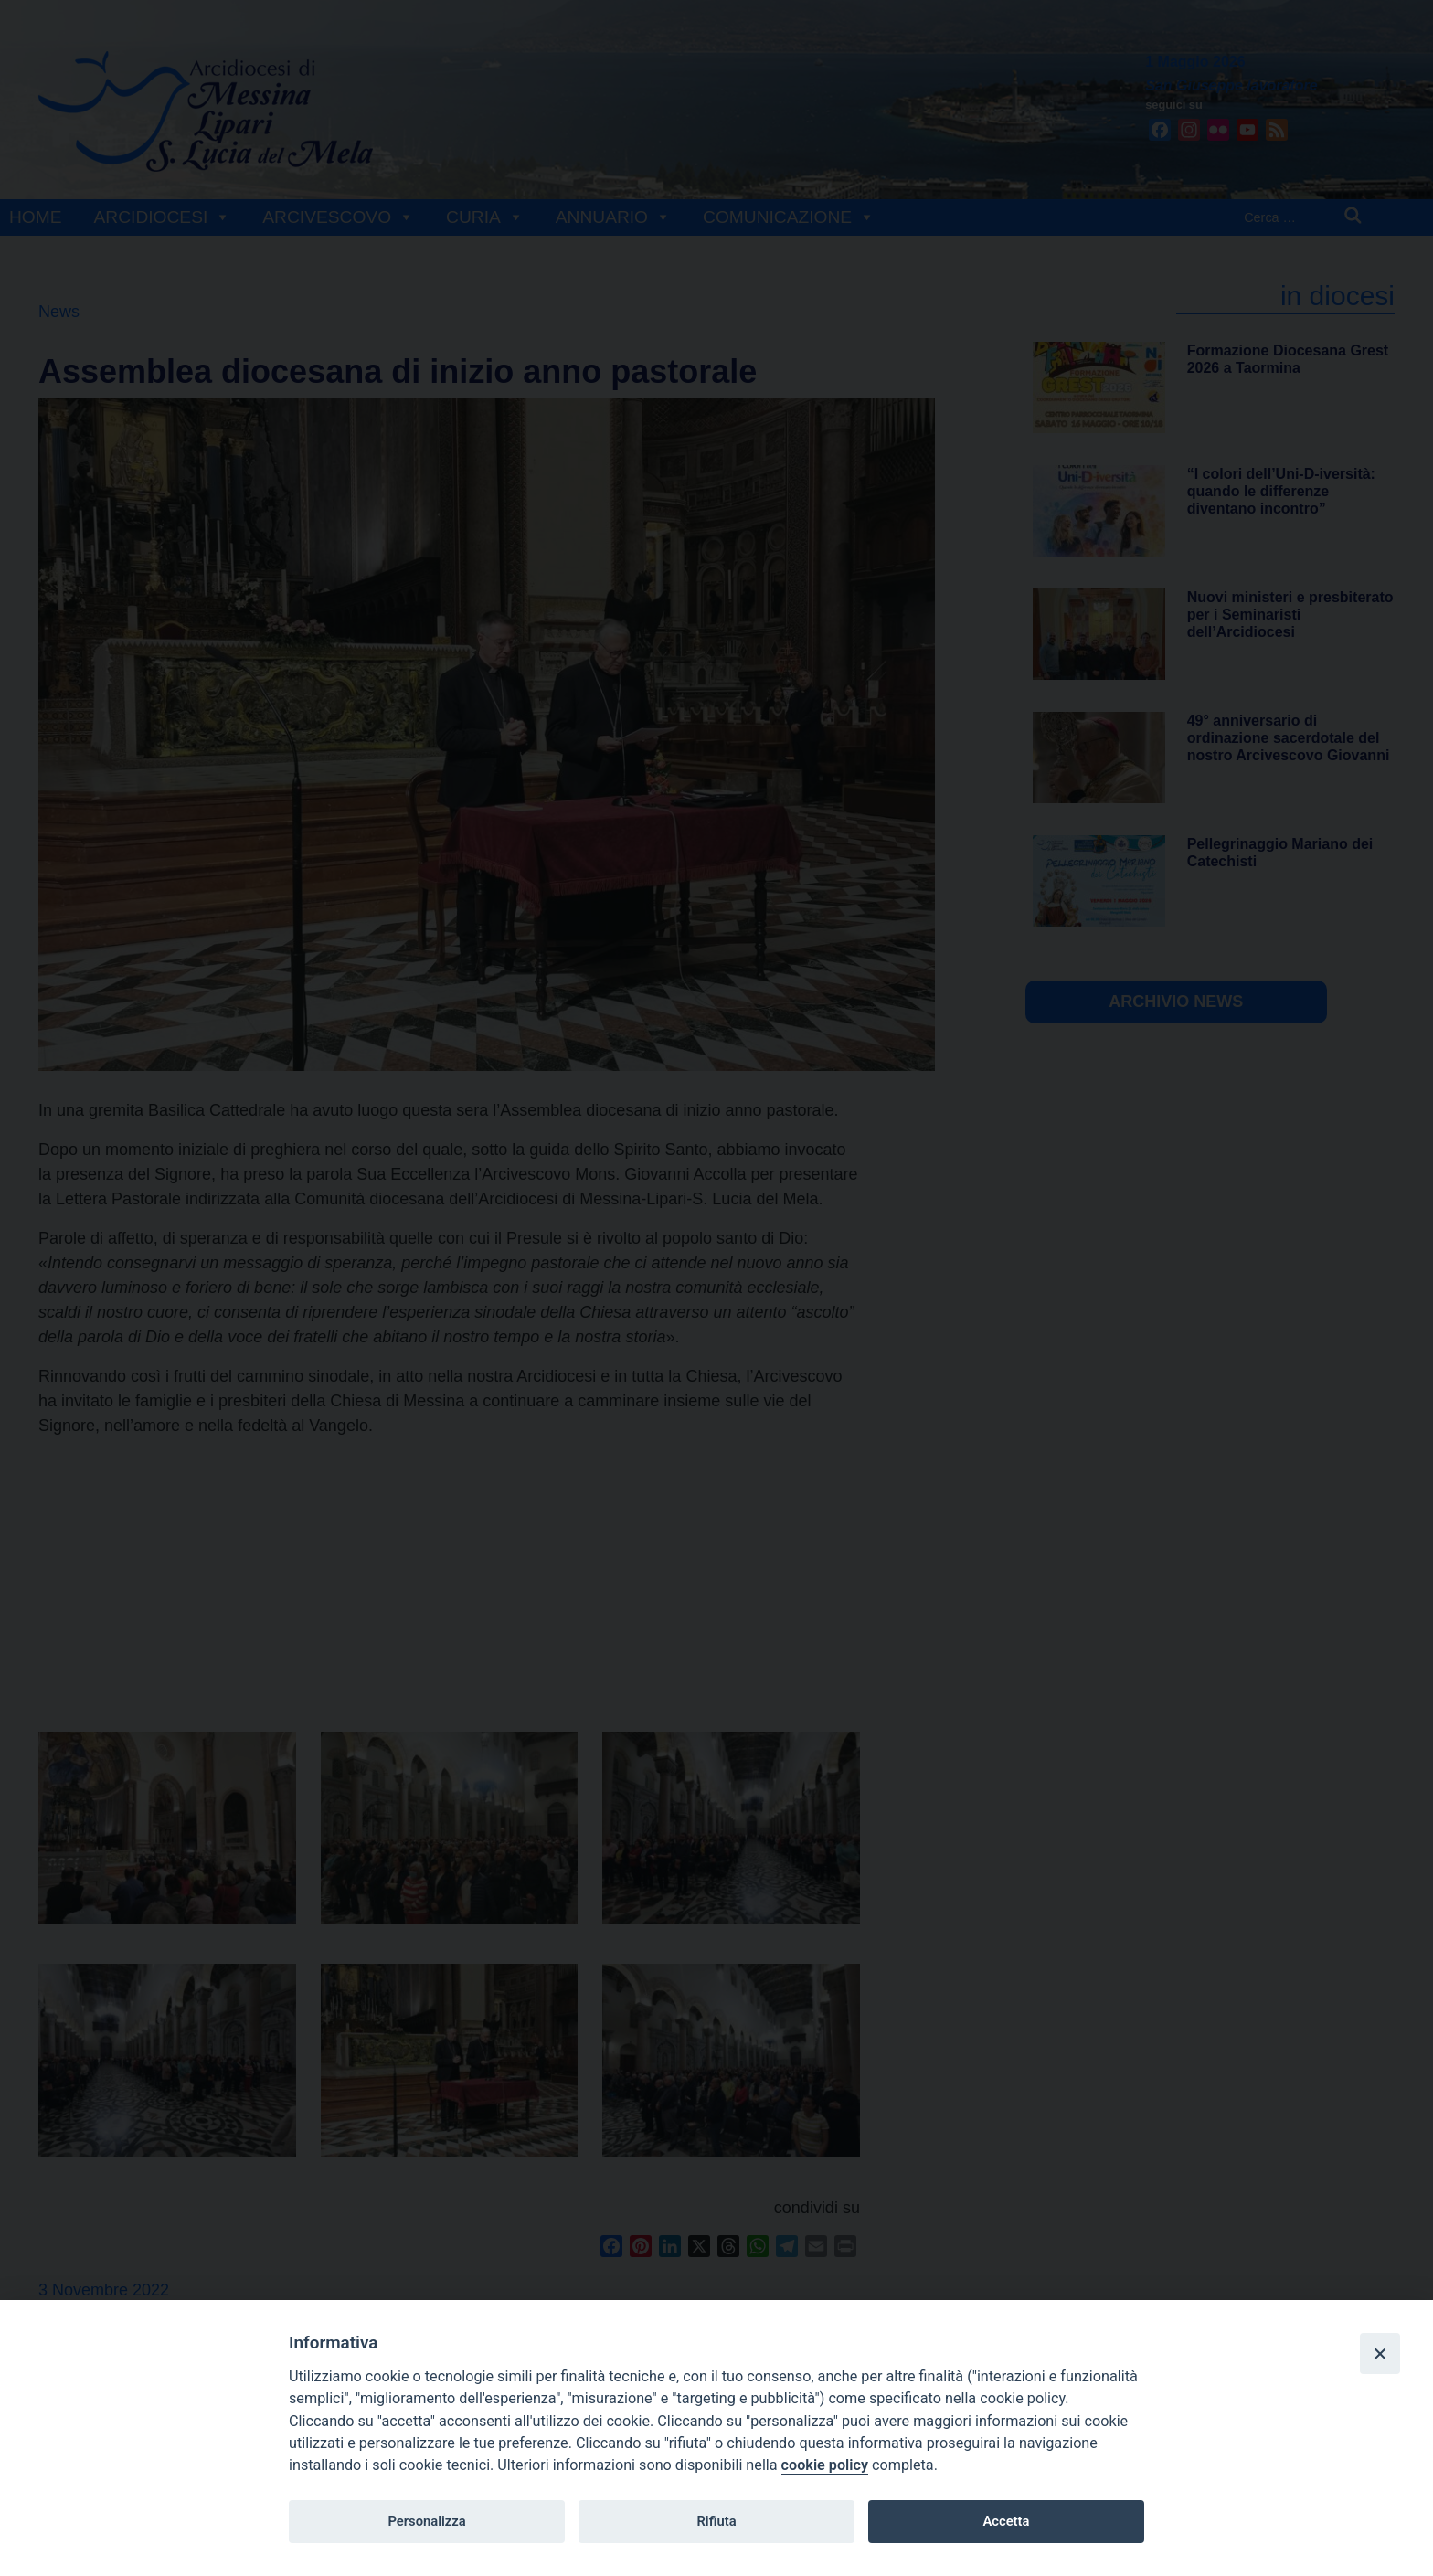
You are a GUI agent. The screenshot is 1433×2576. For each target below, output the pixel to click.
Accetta (1005, 2521)
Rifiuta (716, 2521)
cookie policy (824, 2465)
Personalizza (426, 2521)
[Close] (1380, 2353)
